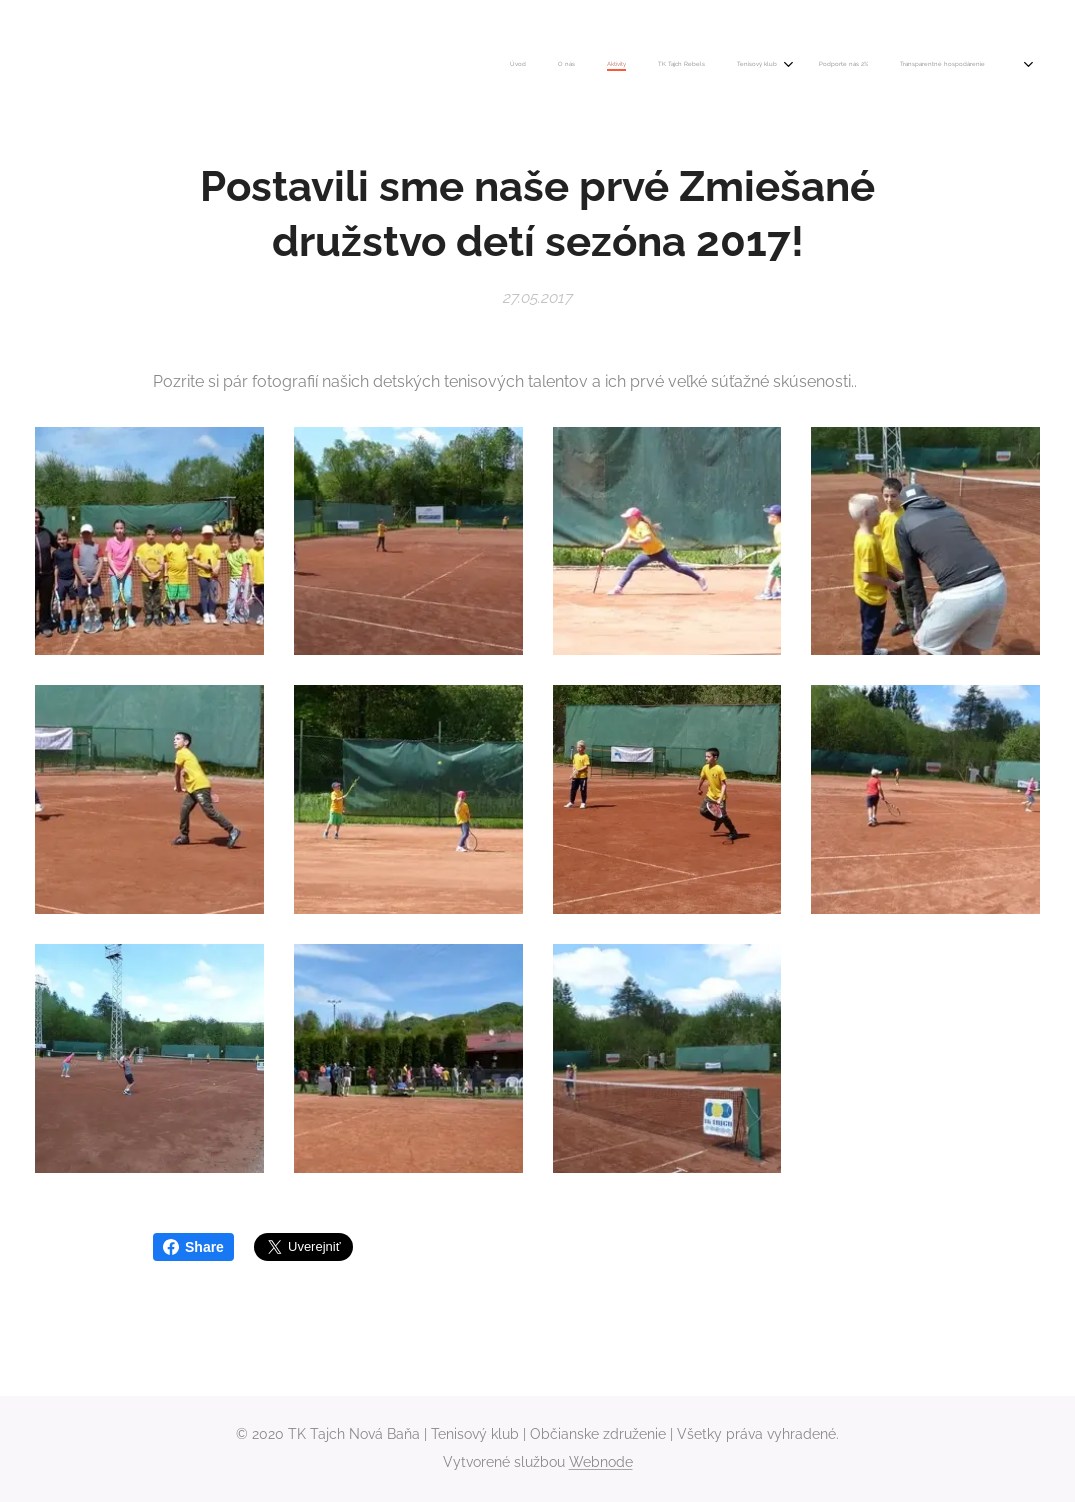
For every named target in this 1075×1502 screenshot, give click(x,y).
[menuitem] (779, 65)
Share (193, 1247)
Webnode (601, 1462)
